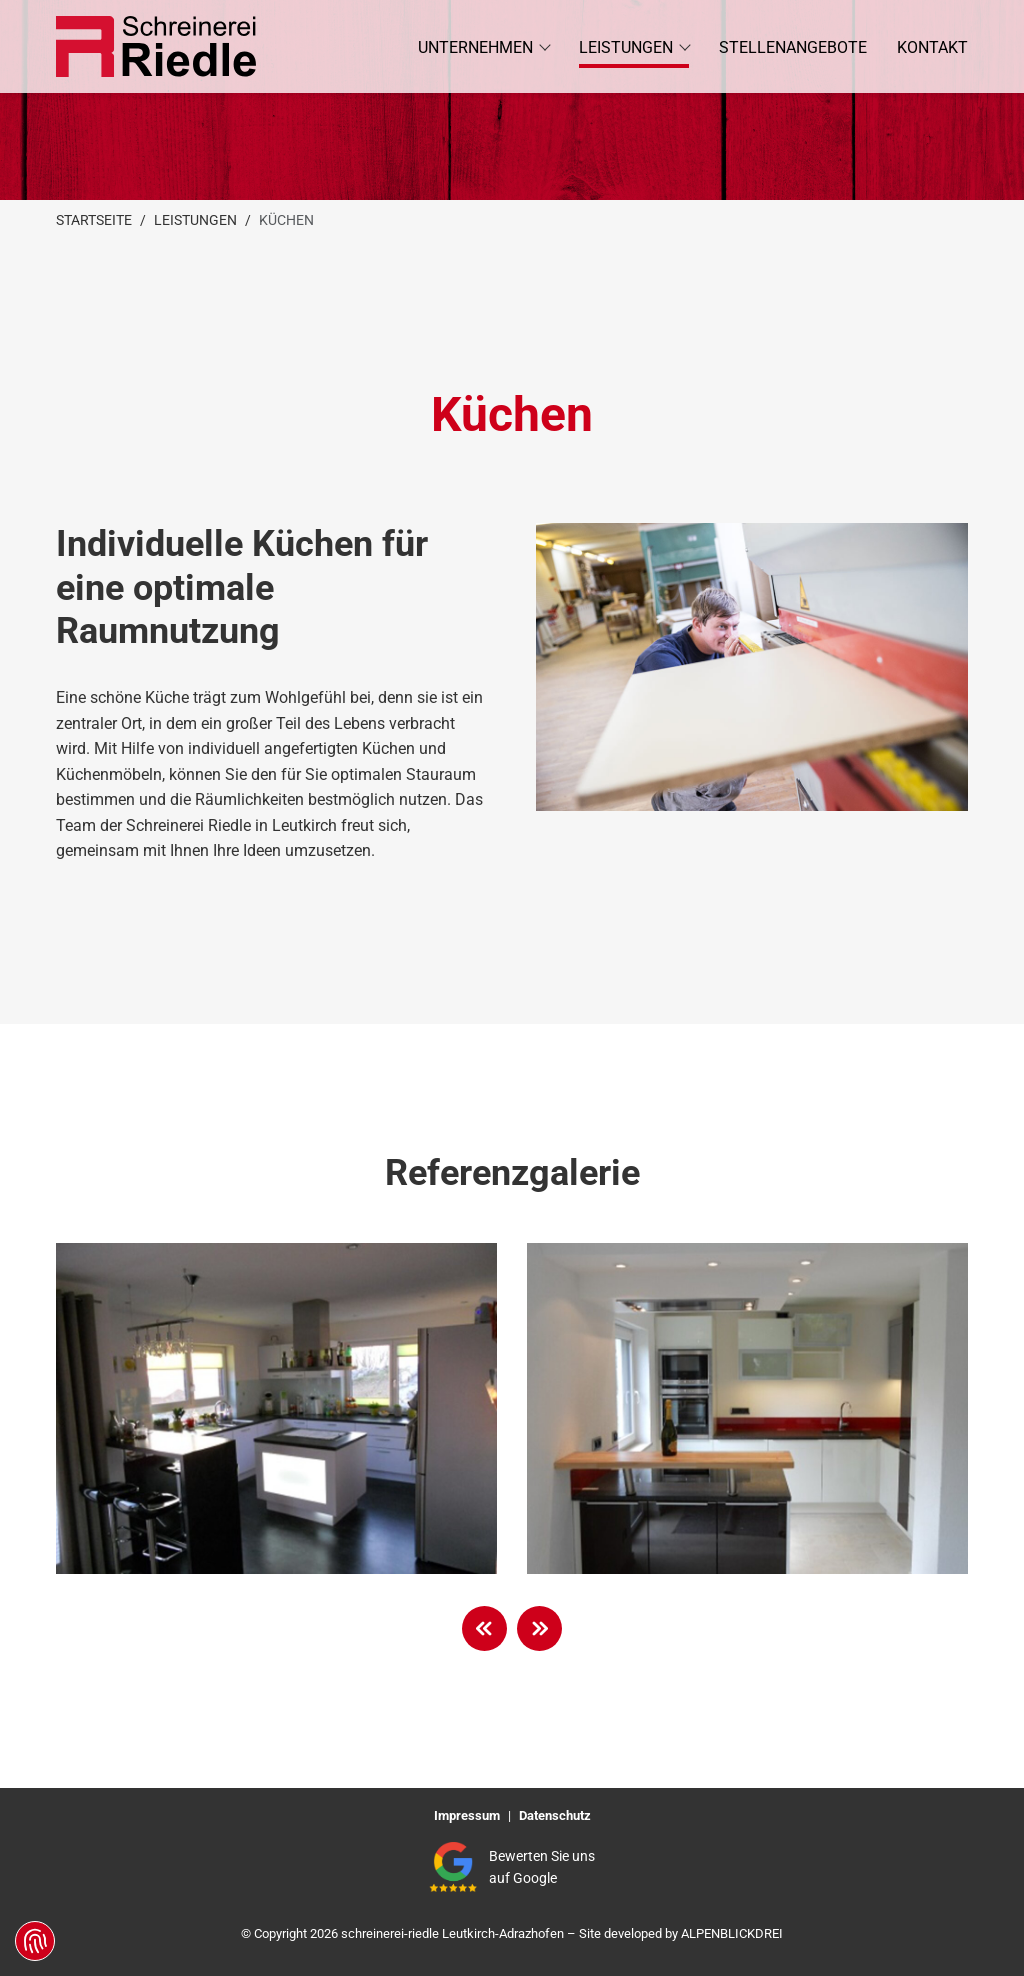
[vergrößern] (276, 1408)
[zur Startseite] (156, 46)
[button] (483, 47)
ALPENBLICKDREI (732, 1933)
